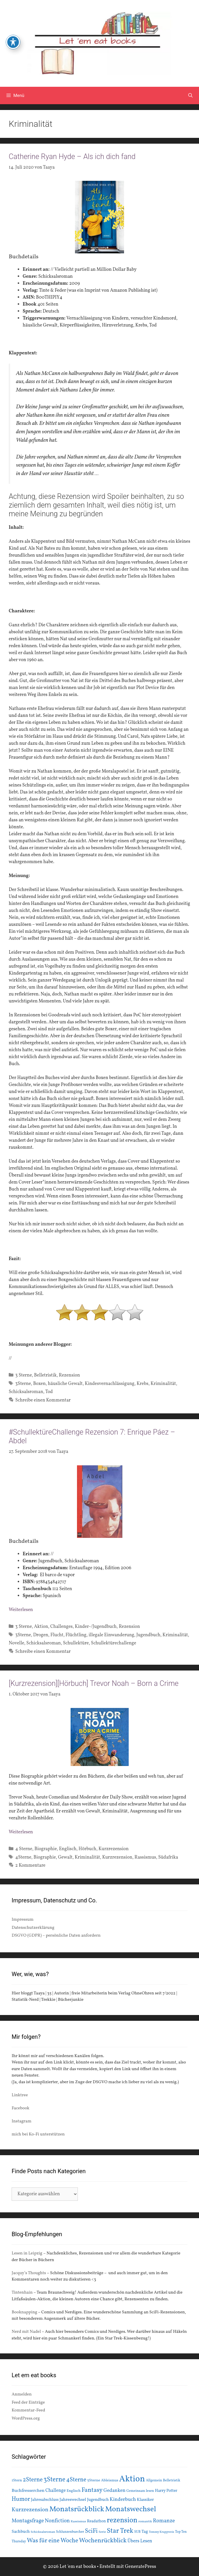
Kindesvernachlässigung (110, 1384)
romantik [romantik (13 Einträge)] (145, 2521)
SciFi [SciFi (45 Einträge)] (91, 2531)
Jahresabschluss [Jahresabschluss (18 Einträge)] (45, 2500)
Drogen (40, 1635)
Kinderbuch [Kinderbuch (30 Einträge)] (123, 2499)
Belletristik (45, 1375)
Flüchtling (76, 1635)
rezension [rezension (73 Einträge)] (122, 2521)
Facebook (20, 2108)
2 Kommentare (30, 1865)
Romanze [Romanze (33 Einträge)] (164, 2521)
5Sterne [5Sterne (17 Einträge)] (93, 2480)
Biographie (45, 1849)
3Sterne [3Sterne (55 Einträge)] (54, 2479)
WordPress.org (26, 2419)
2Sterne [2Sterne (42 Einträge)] (33, 2480)
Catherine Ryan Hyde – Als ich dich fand (72, 156)
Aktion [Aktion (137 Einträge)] (132, 2479)
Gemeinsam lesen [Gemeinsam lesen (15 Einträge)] (140, 2490)
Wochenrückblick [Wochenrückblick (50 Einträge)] (103, 2540)
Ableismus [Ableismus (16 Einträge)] (109, 2480)
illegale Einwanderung (111, 1635)
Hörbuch (87, 1849)
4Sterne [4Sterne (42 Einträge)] (76, 2480)
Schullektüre (76, 1643)
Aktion (41, 1626)
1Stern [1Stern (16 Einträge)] (17, 2480)
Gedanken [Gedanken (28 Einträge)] (114, 2490)
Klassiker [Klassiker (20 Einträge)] (145, 2500)
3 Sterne (23, 1375)
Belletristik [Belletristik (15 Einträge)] (171, 2480)
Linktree (20, 2095)
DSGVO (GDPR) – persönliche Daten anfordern (56, 1936)
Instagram (21, 2121)
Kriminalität (163, 1384)
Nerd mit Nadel (26, 2332)
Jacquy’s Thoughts (29, 2273)
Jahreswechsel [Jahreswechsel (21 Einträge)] (73, 2500)
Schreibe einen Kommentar (43, 1400)
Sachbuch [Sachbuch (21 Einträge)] (21, 2532)
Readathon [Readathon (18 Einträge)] (96, 2521)
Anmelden (22, 2394)
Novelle (16, 1643)
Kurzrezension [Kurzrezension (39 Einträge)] (30, 2510)
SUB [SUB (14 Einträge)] (137, 2532)
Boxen (39, 1384)
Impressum (22, 1920)
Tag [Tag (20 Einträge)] (144, 2531)
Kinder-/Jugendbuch (96, 1626)
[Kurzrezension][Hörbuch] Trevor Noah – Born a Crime (94, 1683)
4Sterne (23, 1857)
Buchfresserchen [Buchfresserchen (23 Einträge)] (28, 2490)
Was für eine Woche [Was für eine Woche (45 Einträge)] (52, 2541)
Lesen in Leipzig (27, 2253)
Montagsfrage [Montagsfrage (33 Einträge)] (28, 2521)
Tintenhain (22, 2293)
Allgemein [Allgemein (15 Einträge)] (154, 2480)
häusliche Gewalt (65, 1384)
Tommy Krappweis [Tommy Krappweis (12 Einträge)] (161, 2532)
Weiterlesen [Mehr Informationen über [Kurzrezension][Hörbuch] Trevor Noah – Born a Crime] (21, 1832)
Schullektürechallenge (113, 1643)
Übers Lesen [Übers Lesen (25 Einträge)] (140, 2541)
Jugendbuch (148, 1635)
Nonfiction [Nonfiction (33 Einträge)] (57, 2521)
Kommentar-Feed (28, 2410)
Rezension (69, 1375)
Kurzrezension (113, 1849)
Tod (49, 1392)
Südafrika (168, 1857)
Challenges (61, 1626)
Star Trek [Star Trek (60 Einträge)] (120, 2531)
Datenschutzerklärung (33, 1928)
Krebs (142, 1384)
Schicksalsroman (26, 1392)
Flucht (56, 1635)
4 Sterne (23, 1849)
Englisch (67, 1849)
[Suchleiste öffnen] (190, 95)
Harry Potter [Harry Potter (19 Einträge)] (166, 2491)
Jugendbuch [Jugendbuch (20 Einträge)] (98, 2500)
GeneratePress (140, 2566)
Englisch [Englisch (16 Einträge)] (73, 2491)
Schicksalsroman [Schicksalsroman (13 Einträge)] (43, 2532)
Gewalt (65, 1857)
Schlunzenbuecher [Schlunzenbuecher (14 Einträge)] (70, 2532)
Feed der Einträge (28, 2403)
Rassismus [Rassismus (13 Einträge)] (78, 2521)
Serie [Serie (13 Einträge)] (102, 2532)
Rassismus (145, 1857)
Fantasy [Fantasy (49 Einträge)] (92, 2490)
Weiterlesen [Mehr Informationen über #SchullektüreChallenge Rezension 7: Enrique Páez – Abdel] (21, 1610)
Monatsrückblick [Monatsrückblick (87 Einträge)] (76, 2509)
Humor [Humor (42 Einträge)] (21, 2499)
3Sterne (23, 1384)
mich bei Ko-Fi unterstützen (38, 2134)
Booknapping (24, 2312)
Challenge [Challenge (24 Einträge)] (55, 2490)
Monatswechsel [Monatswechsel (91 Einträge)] (130, 2509)
